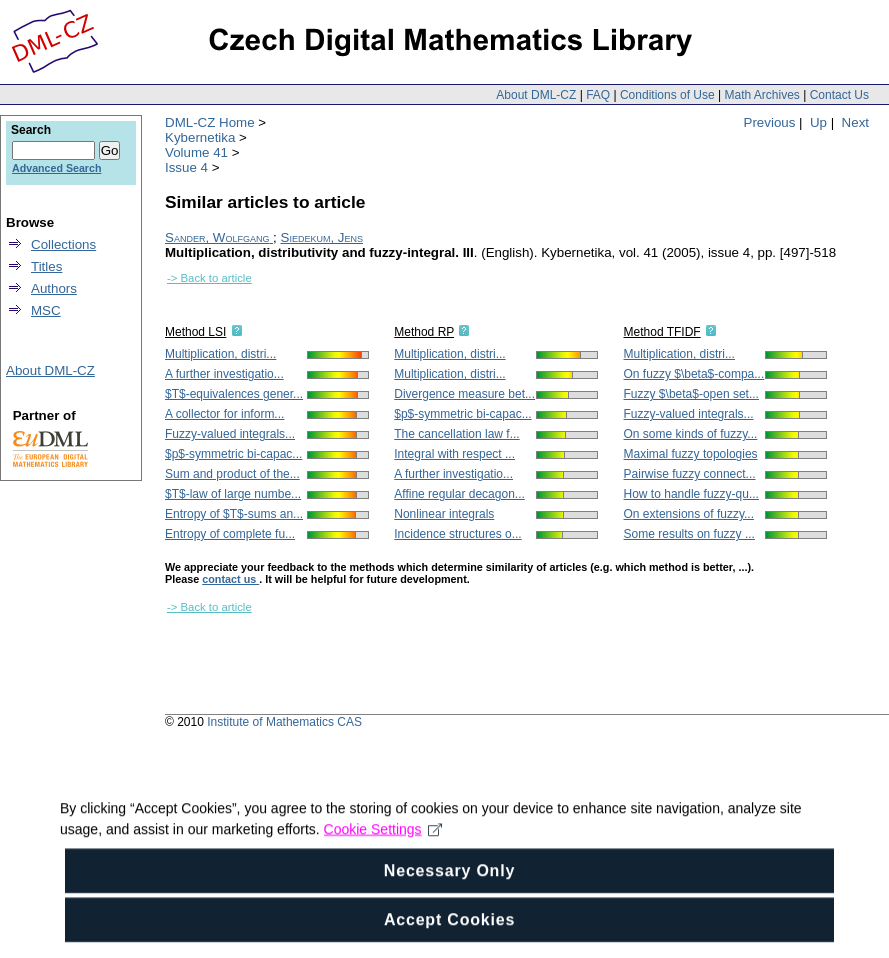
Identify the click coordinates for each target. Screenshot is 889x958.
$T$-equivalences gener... (234, 394)
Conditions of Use (667, 95)
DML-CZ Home (210, 122)
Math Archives (761, 95)
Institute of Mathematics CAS (284, 722)
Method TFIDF (662, 332)
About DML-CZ (536, 95)
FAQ (598, 95)
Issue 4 (186, 167)
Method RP (424, 332)
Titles (46, 266)
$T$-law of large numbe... (233, 494)
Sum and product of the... (232, 474)
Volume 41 (196, 152)
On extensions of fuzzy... (689, 514)
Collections (63, 244)
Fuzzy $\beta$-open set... (691, 394)
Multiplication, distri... (220, 354)
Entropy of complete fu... (230, 534)
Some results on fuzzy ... (689, 534)
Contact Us (839, 95)
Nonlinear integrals (444, 514)
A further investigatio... (224, 374)
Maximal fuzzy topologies (691, 454)
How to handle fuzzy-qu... (691, 494)
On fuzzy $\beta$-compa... (694, 374)
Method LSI (195, 332)
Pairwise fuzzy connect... (690, 474)
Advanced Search (56, 168)
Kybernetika (200, 137)
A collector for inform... (224, 414)
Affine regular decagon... (459, 494)
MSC (46, 310)
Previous (770, 122)
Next (855, 122)
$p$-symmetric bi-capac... (233, 454)
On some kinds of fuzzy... (691, 434)
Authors (54, 288)
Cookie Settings (383, 859)
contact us (230, 579)
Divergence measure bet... (464, 394)
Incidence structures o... (457, 534)
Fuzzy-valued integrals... (230, 434)
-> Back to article (209, 278)
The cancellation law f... (456, 434)
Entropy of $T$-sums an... (234, 514)
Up (818, 122)
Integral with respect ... (454, 454)
